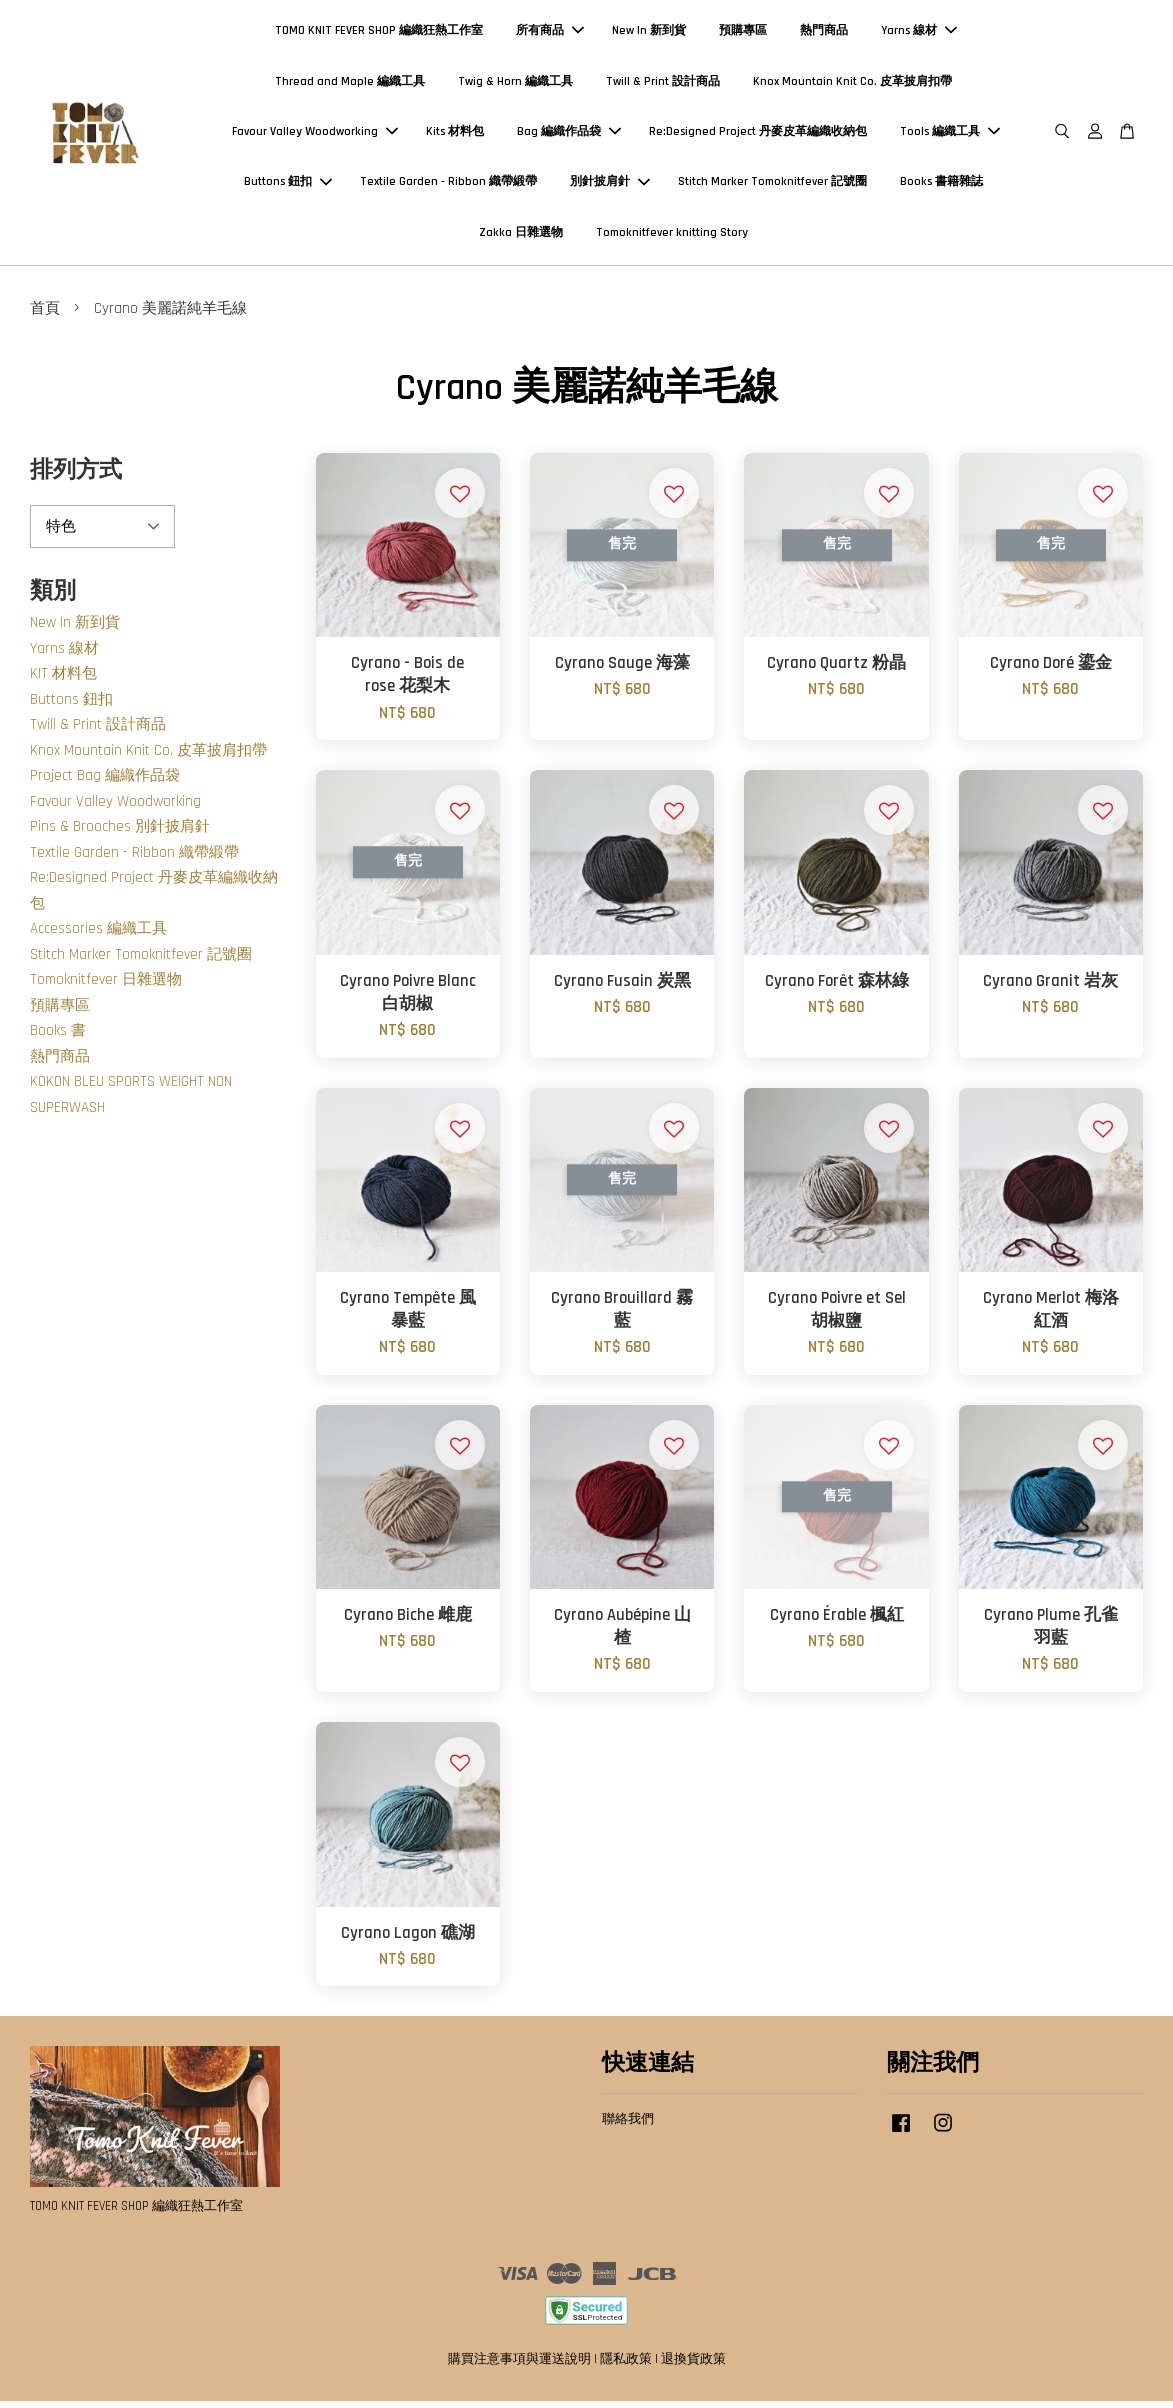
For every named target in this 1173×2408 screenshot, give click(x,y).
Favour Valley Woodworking (315, 135)
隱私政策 (626, 2367)
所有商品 (550, 34)
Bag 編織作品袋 (569, 135)
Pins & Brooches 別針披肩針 (120, 834)
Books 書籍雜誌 (941, 185)
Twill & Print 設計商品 (663, 84)
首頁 (45, 315)
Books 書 (58, 1038)
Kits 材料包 (455, 135)
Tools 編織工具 (950, 135)
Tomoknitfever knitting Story (672, 236)
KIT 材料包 (63, 681)
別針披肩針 (610, 185)
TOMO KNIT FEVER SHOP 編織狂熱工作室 (379, 34)
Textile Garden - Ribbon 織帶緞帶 (448, 185)
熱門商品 (824, 34)
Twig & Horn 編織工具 (515, 84)
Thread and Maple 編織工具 (350, 84)
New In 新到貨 (649, 34)
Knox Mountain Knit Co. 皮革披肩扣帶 (852, 84)
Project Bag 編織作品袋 (105, 783)
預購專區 (743, 34)
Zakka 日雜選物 (521, 236)
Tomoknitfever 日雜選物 (106, 987)
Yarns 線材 (919, 34)
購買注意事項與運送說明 (519, 2367)
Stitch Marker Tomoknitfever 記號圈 (772, 185)
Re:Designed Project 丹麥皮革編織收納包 (758, 135)
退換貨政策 (693, 2367)
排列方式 (76, 477)
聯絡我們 (628, 2127)
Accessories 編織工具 (98, 936)
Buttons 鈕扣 (288, 185)
